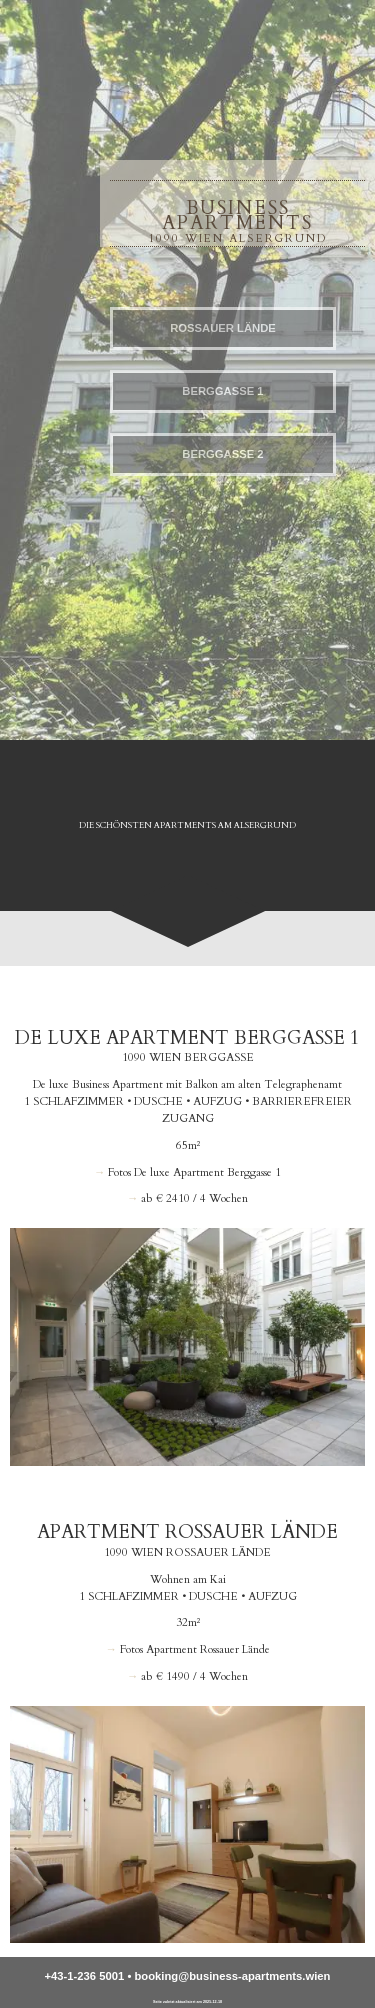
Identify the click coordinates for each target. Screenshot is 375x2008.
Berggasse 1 (222, 391)
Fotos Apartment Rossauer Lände (195, 1649)
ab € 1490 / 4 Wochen (194, 1676)
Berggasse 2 (222, 454)
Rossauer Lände (223, 328)
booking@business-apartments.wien (232, 1976)
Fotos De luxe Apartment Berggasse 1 (194, 1172)
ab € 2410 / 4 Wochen (194, 1198)
